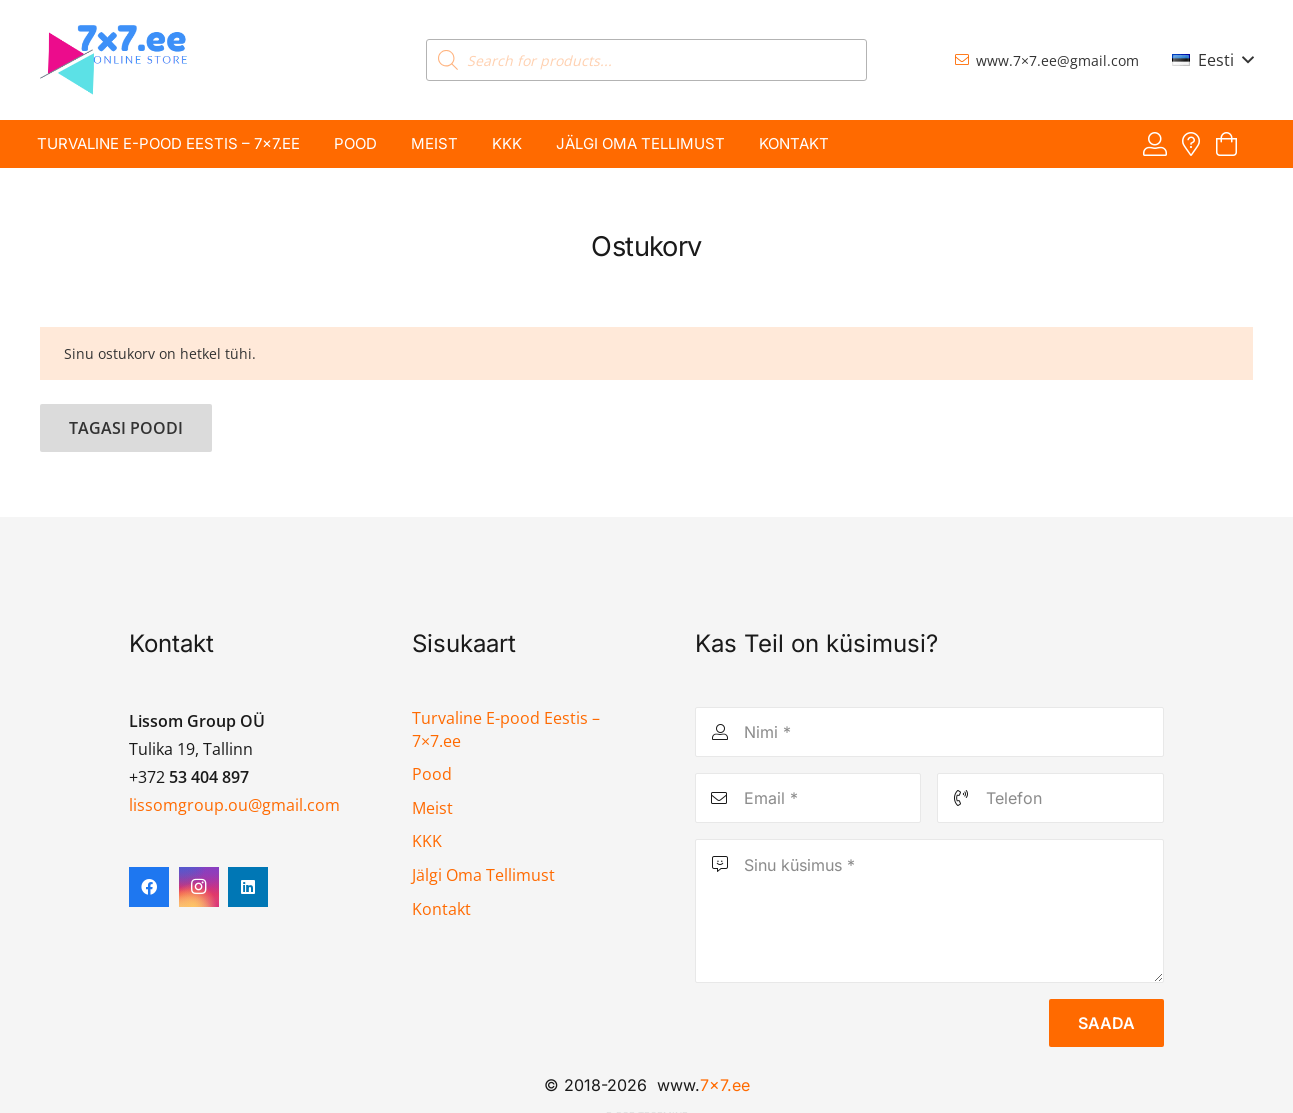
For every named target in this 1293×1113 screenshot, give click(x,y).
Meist (432, 808)
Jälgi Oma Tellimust (483, 875)
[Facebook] (149, 887)
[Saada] (1106, 1023)
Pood (432, 774)
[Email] (808, 798)
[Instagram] (199, 887)
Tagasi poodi (126, 428)
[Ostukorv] (1226, 144)
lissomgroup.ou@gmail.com (234, 805)
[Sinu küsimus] (929, 911)
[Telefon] (1050, 798)
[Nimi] (929, 732)
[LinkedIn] (248, 887)
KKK (427, 841)
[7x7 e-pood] (114, 60)
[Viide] (1155, 143)
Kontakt (441, 909)
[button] (1212, 60)
